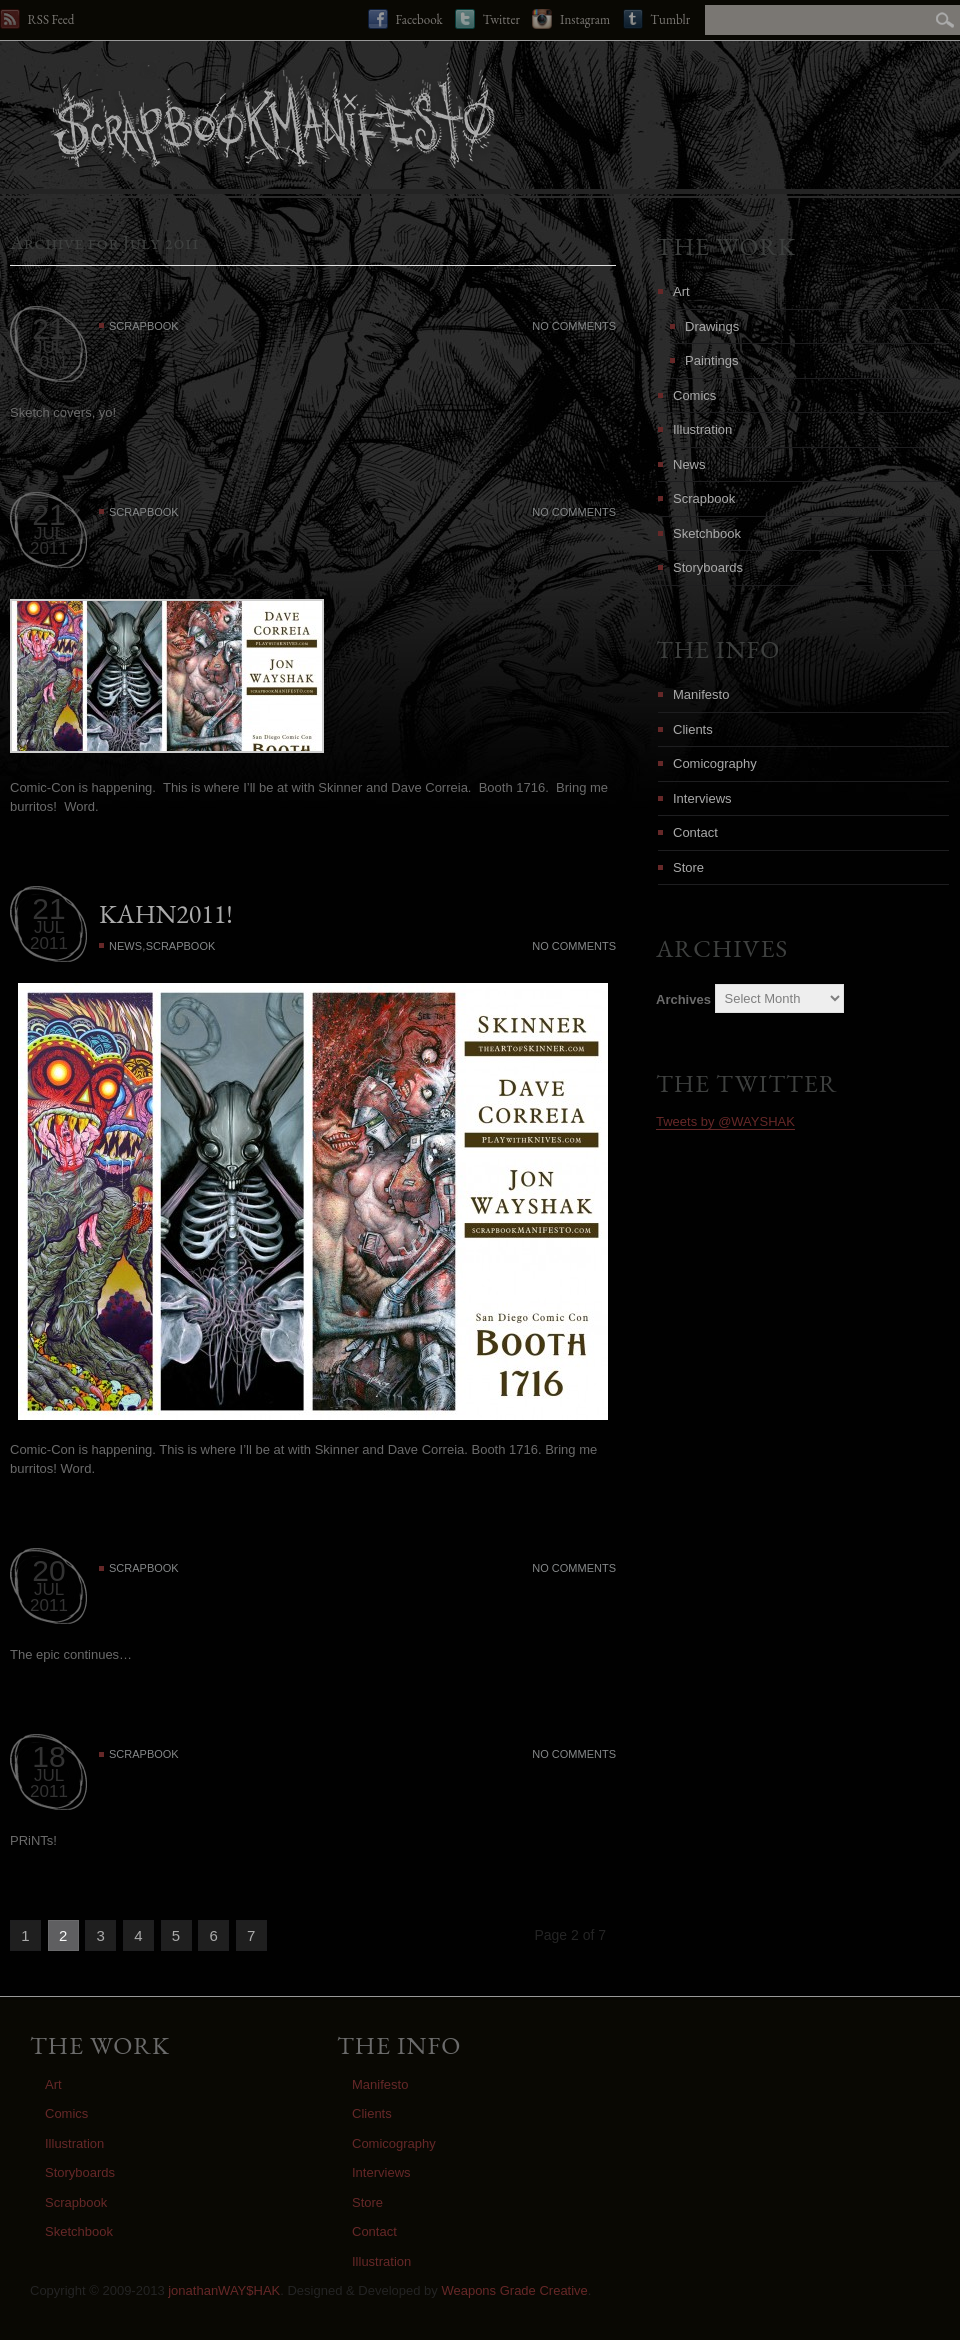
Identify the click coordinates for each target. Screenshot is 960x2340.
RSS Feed (37, 19)
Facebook (405, 19)
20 (48, 1570)
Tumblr (656, 19)
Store (688, 867)
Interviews (702, 798)
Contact (695, 832)
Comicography (715, 763)
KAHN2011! (166, 914)
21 (48, 328)
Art (681, 291)
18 (48, 1756)
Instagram (571, 19)
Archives (683, 998)
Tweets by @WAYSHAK (725, 1121)
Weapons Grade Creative (514, 2290)
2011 (49, 362)
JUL (49, 347)
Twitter (487, 19)
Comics (694, 395)
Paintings (711, 360)
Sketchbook (707, 533)
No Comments (574, 326)
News (125, 946)
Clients (693, 729)
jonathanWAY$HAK (224, 2290)
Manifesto (701, 694)
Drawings (712, 326)
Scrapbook (144, 326)
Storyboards (708, 567)
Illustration (702, 429)
